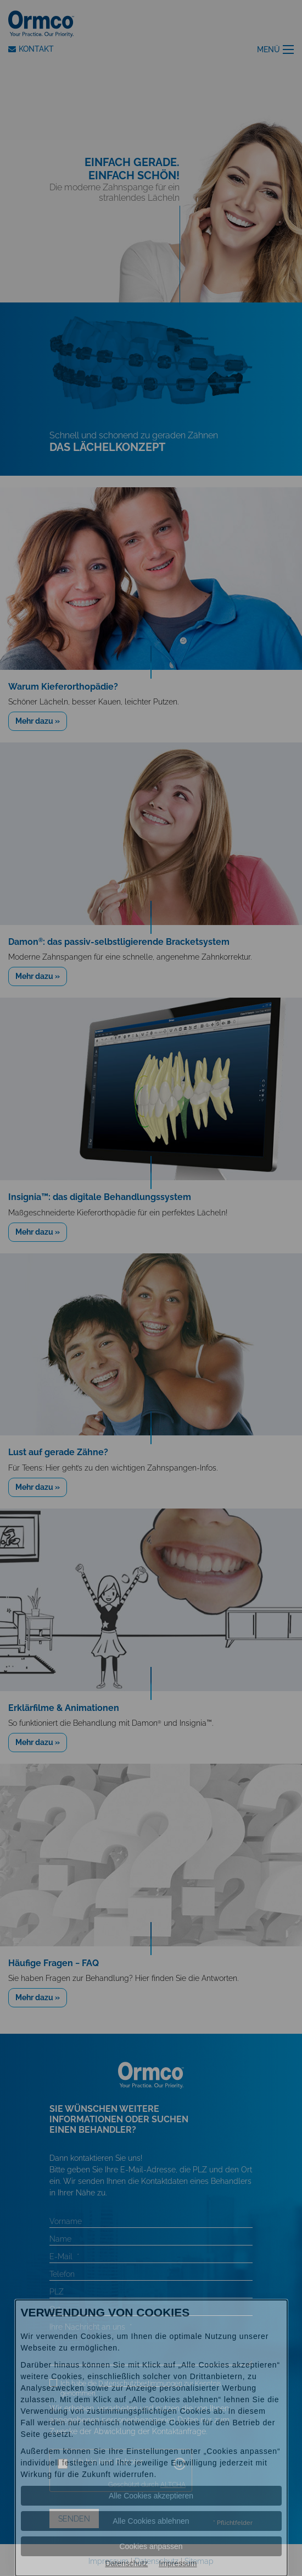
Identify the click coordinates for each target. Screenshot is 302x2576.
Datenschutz (126, 2563)
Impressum (178, 2563)
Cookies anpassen (150, 2546)
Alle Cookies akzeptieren (151, 2495)
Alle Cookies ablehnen (151, 2521)
